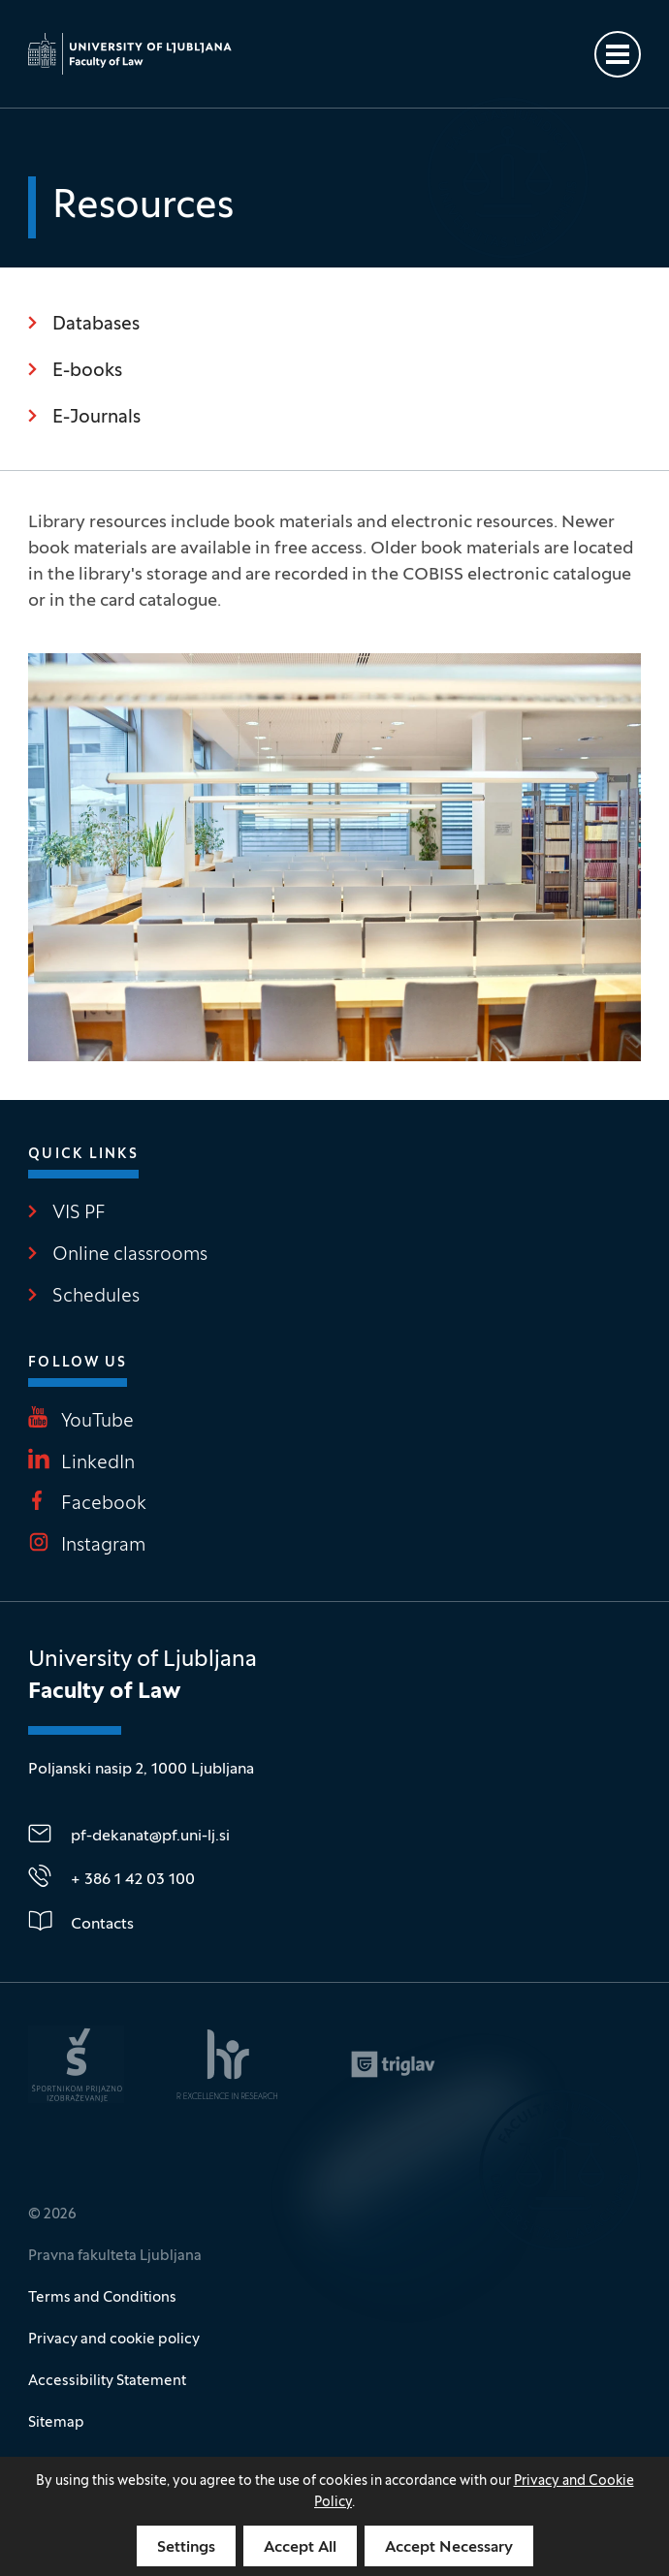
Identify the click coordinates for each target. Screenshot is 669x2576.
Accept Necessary (449, 2548)
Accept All (300, 2548)
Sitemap (56, 2423)
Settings (186, 2548)
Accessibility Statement (107, 2381)
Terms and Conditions (102, 2298)
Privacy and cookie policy (114, 2339)
